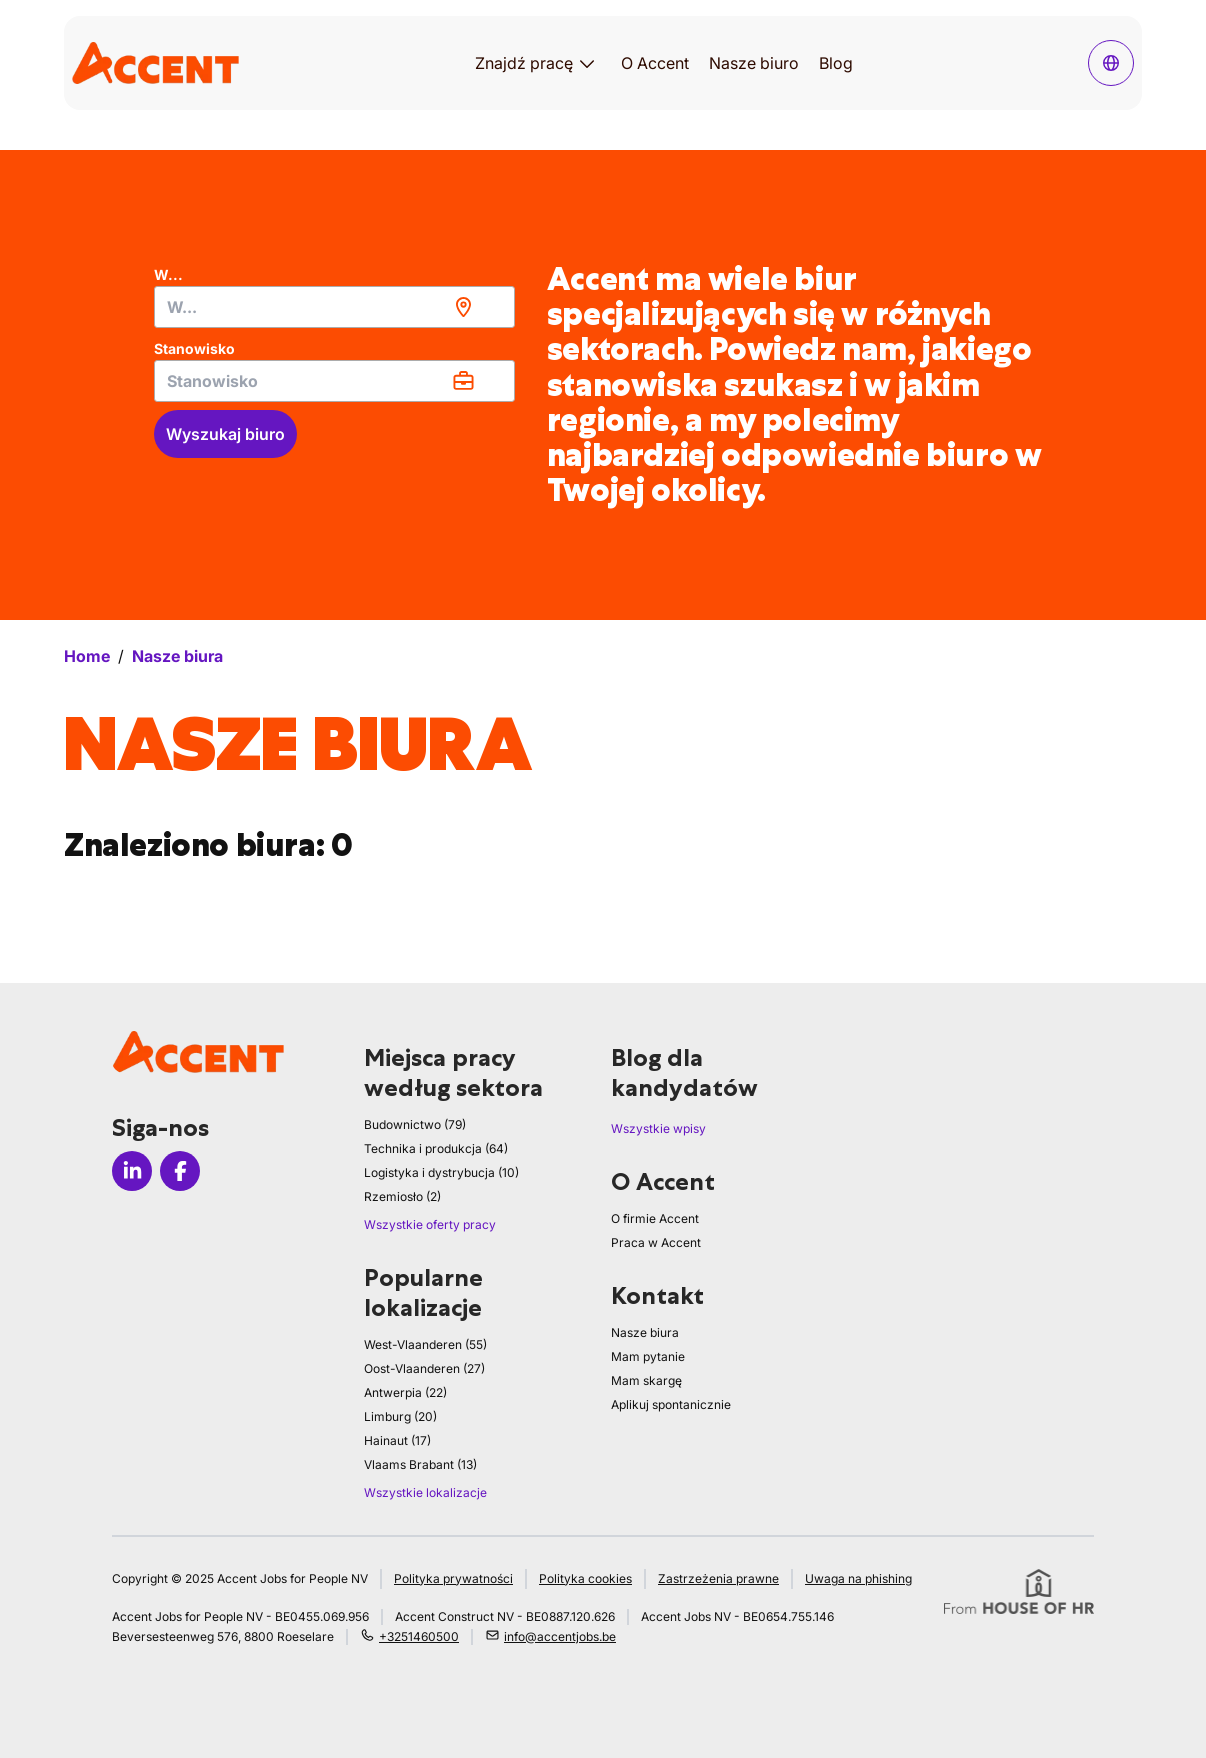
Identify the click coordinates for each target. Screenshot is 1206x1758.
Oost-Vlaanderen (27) (424, 1368)
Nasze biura (645, 1332)
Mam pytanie (648, 1356)
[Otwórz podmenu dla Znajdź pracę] (587, 63)
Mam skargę (646, 1380)
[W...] (334, 307)
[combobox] (334, 307)
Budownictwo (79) (415, 1124)
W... (168, 274)
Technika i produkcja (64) (436, 1148)
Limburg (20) (400, 1416)
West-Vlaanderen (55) (425, 1344)
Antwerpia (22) (405, 1392)
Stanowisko (194, 348)
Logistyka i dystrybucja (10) (441, 1172)
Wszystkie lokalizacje (425, 1492)
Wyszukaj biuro (225, 434)
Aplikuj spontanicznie (671, 1404)
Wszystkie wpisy (658, 1128)
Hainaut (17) (397, 1440)
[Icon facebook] (180, 1171)
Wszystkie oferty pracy (430, 1224)
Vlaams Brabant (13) (420, 1464)
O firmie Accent (655, 1218)
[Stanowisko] (334, 381)
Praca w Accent (656, 1242)
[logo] (155, 62)
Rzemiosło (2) (402, 1196)
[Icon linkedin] (132, 1171)
